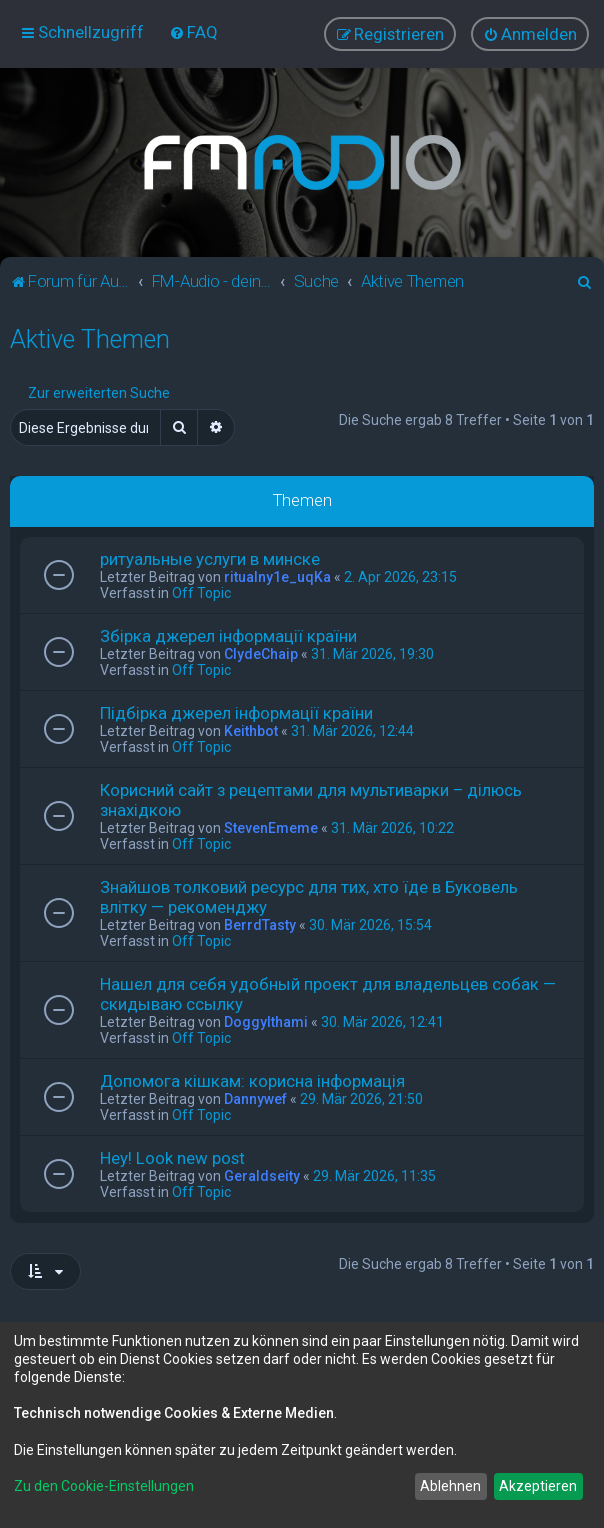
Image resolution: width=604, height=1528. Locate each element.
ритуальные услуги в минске (210, 559)
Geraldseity (262, 1176)
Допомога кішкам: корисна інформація (252, 1081)
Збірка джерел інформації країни (228, 636)
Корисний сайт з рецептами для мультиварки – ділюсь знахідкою (311, 800)
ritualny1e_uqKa (277, 577)
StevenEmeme (271, 828)
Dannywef (255, 1099)
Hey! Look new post (172, 1158)
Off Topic (201, 593)
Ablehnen (450, 1486)
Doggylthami (266, 1022)
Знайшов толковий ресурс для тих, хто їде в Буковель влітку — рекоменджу (309, 897)
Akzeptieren (538, 1486)
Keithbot (251, 731)
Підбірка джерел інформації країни (236, 713)
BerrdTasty (260, 925)
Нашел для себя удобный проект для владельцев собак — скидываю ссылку (328, 994)
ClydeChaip (261, 654)
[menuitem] (193, 32)
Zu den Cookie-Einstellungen (104, 1486)
